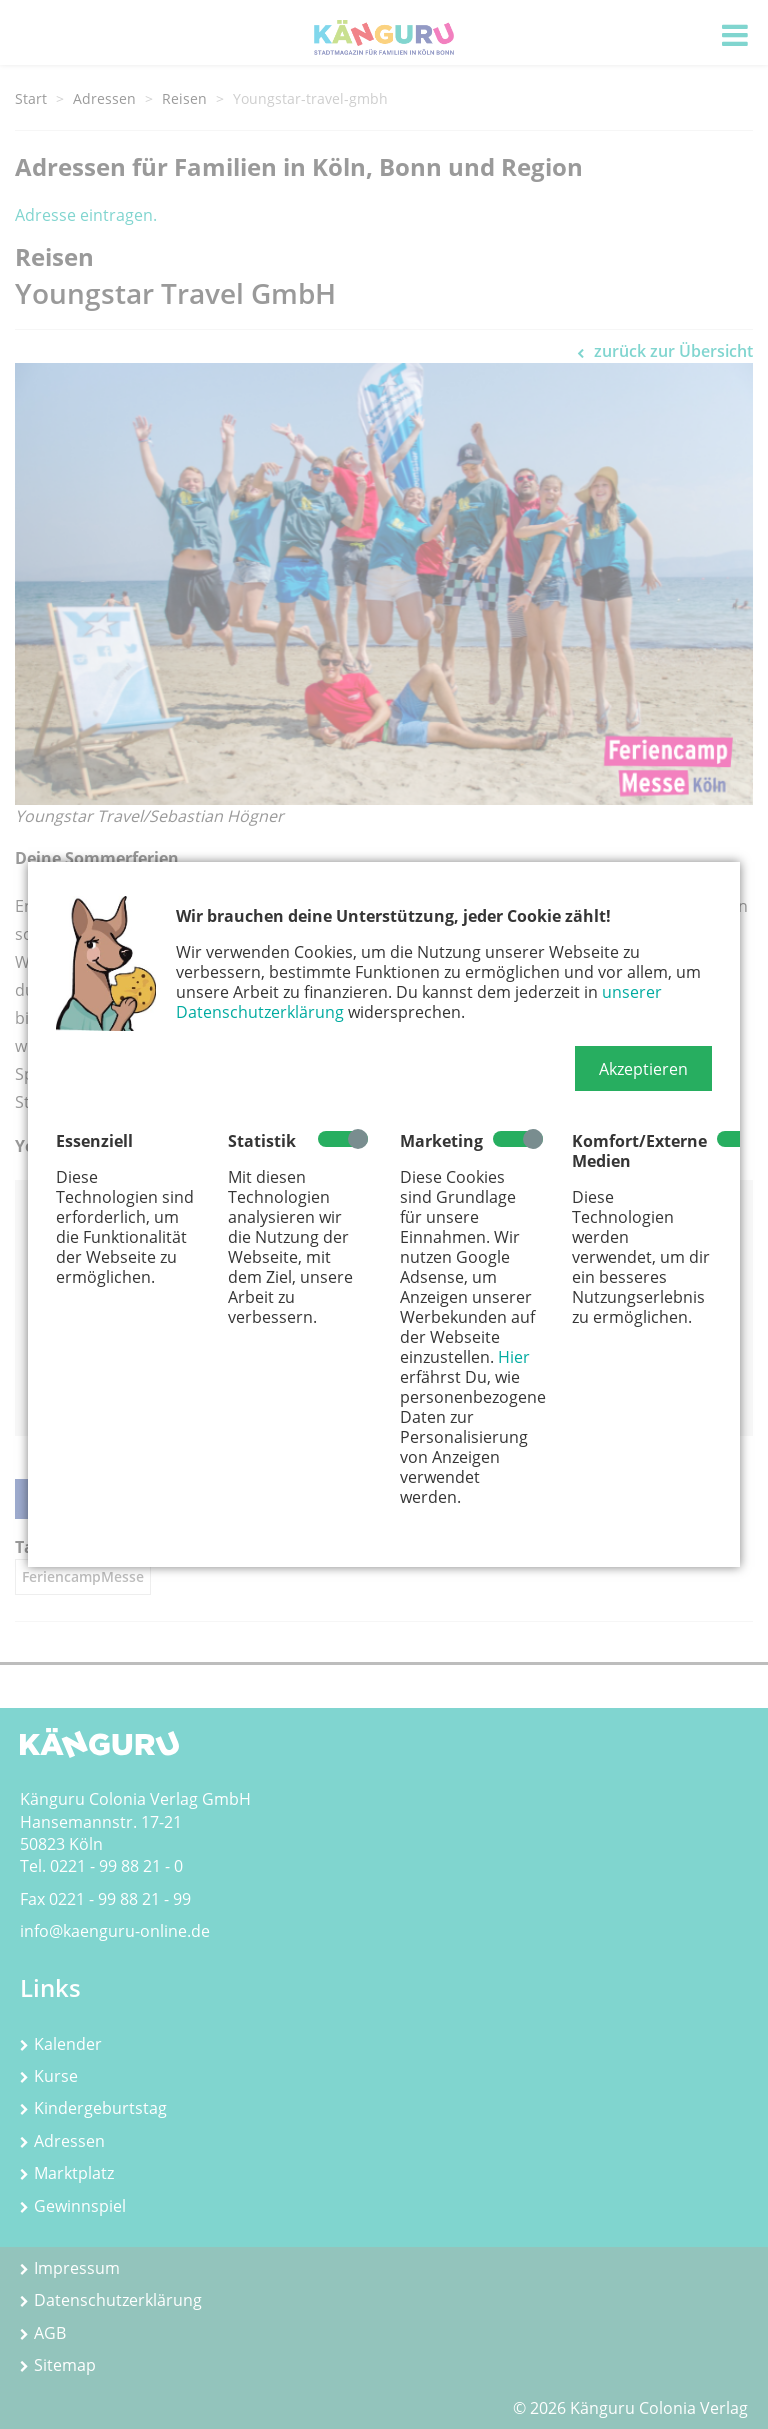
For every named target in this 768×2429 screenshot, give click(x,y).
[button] (643, 1069)
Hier (514, 1357)
